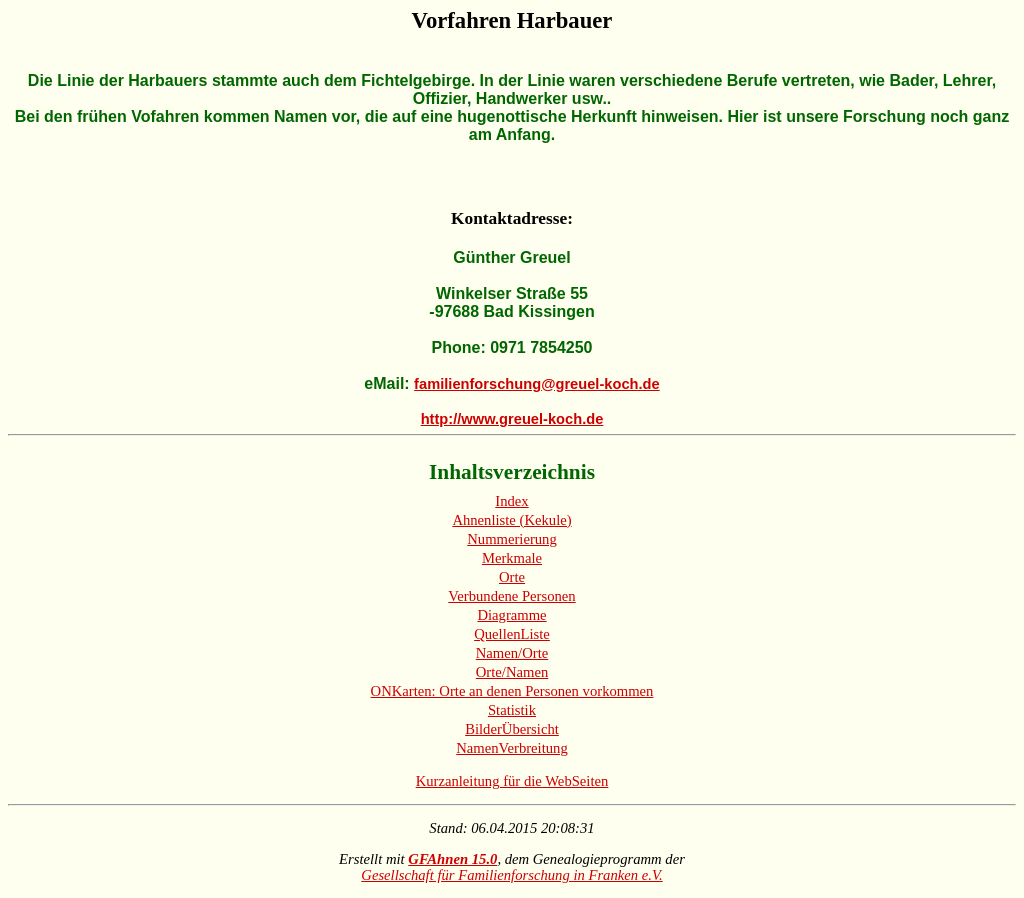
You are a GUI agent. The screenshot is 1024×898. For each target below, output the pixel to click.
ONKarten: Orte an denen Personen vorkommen (512, 691)
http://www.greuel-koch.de (512, 419)
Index (511, 501)
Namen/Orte (512, 653)
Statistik (512, 710)
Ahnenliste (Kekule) (511, 520)
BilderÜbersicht (512, 729)
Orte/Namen (512, 672)
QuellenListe (512, 634)
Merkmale (512, 558)
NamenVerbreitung (512, 748)
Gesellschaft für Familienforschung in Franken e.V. (511, 875)
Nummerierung (512, 539)
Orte (512, 577)
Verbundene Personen (511, 596)
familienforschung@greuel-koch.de (537, 384)
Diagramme (511, 615)
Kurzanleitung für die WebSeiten (512, 781)
